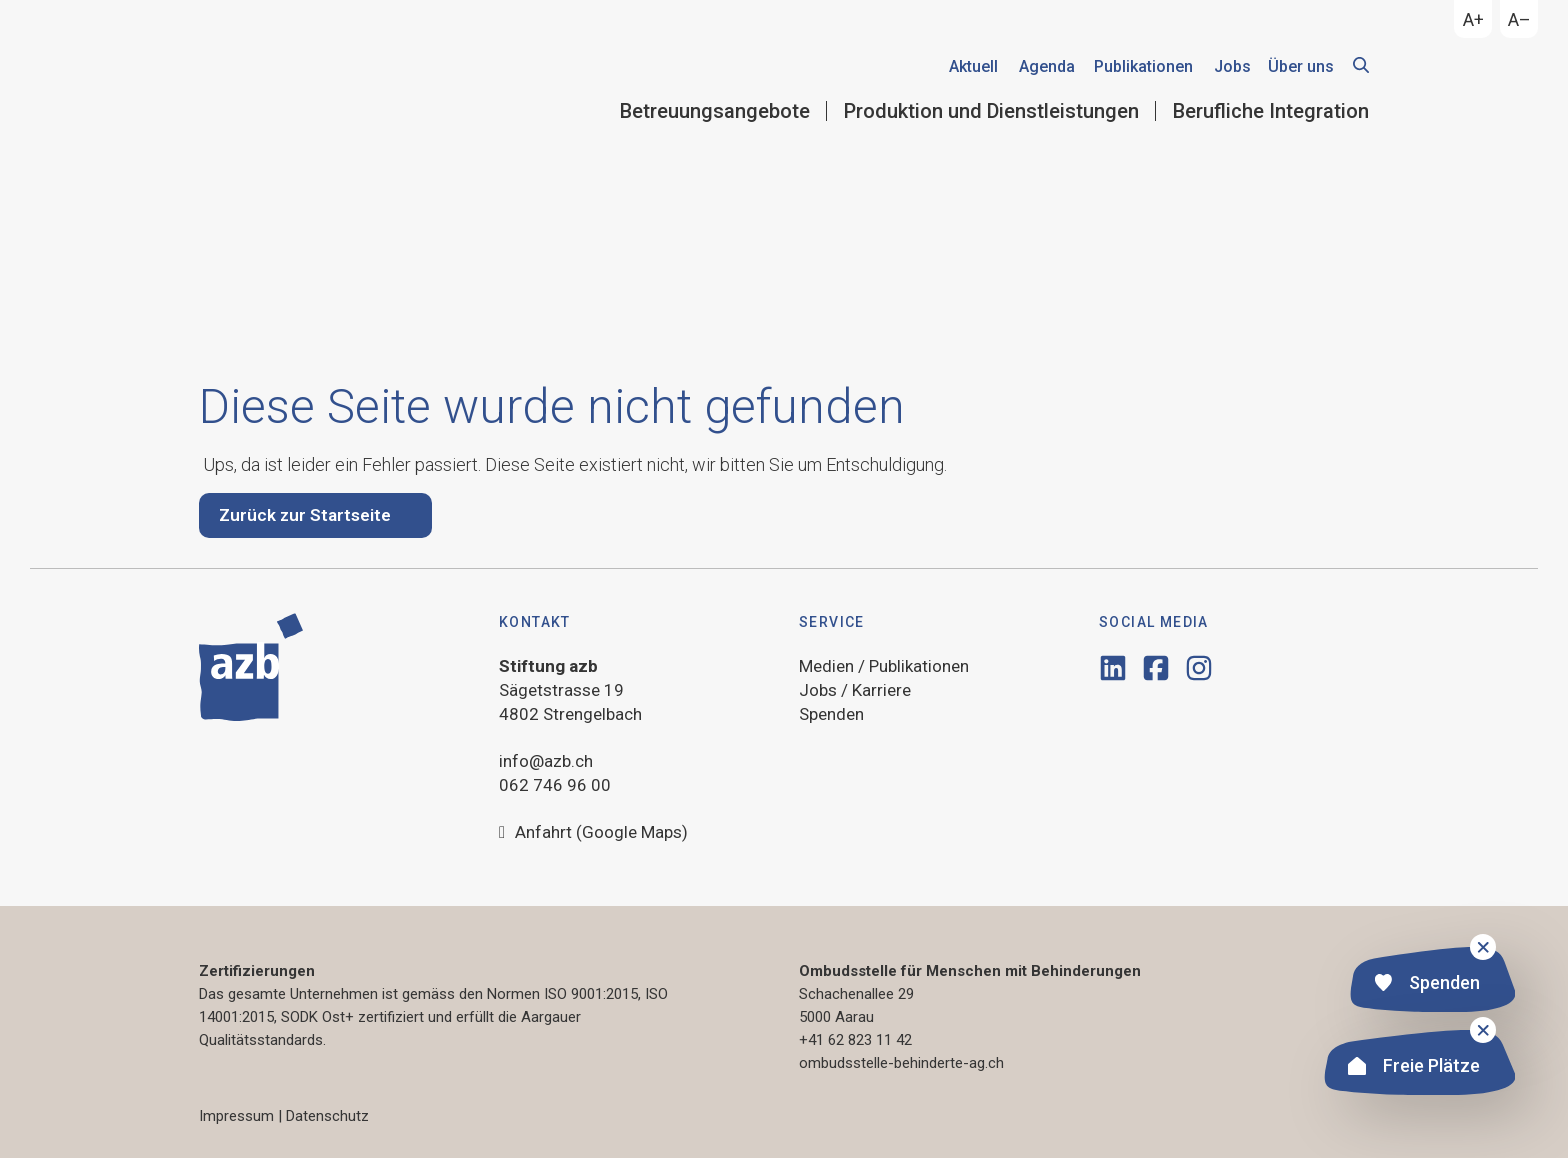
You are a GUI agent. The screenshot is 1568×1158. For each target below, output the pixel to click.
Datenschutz (327, 1116)
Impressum (236, 1116)
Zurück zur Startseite (305, 515)
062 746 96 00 (555, 785)
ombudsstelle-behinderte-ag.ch (901, 1063)
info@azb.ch (546, 761)
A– (1519, 19)
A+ (1473, 19)
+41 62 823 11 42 (855, 1040)
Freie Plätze (1414, 1068)
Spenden (1427, 985)
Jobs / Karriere (855, 690)
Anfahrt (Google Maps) (593, 833)
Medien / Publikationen (884, 666)
